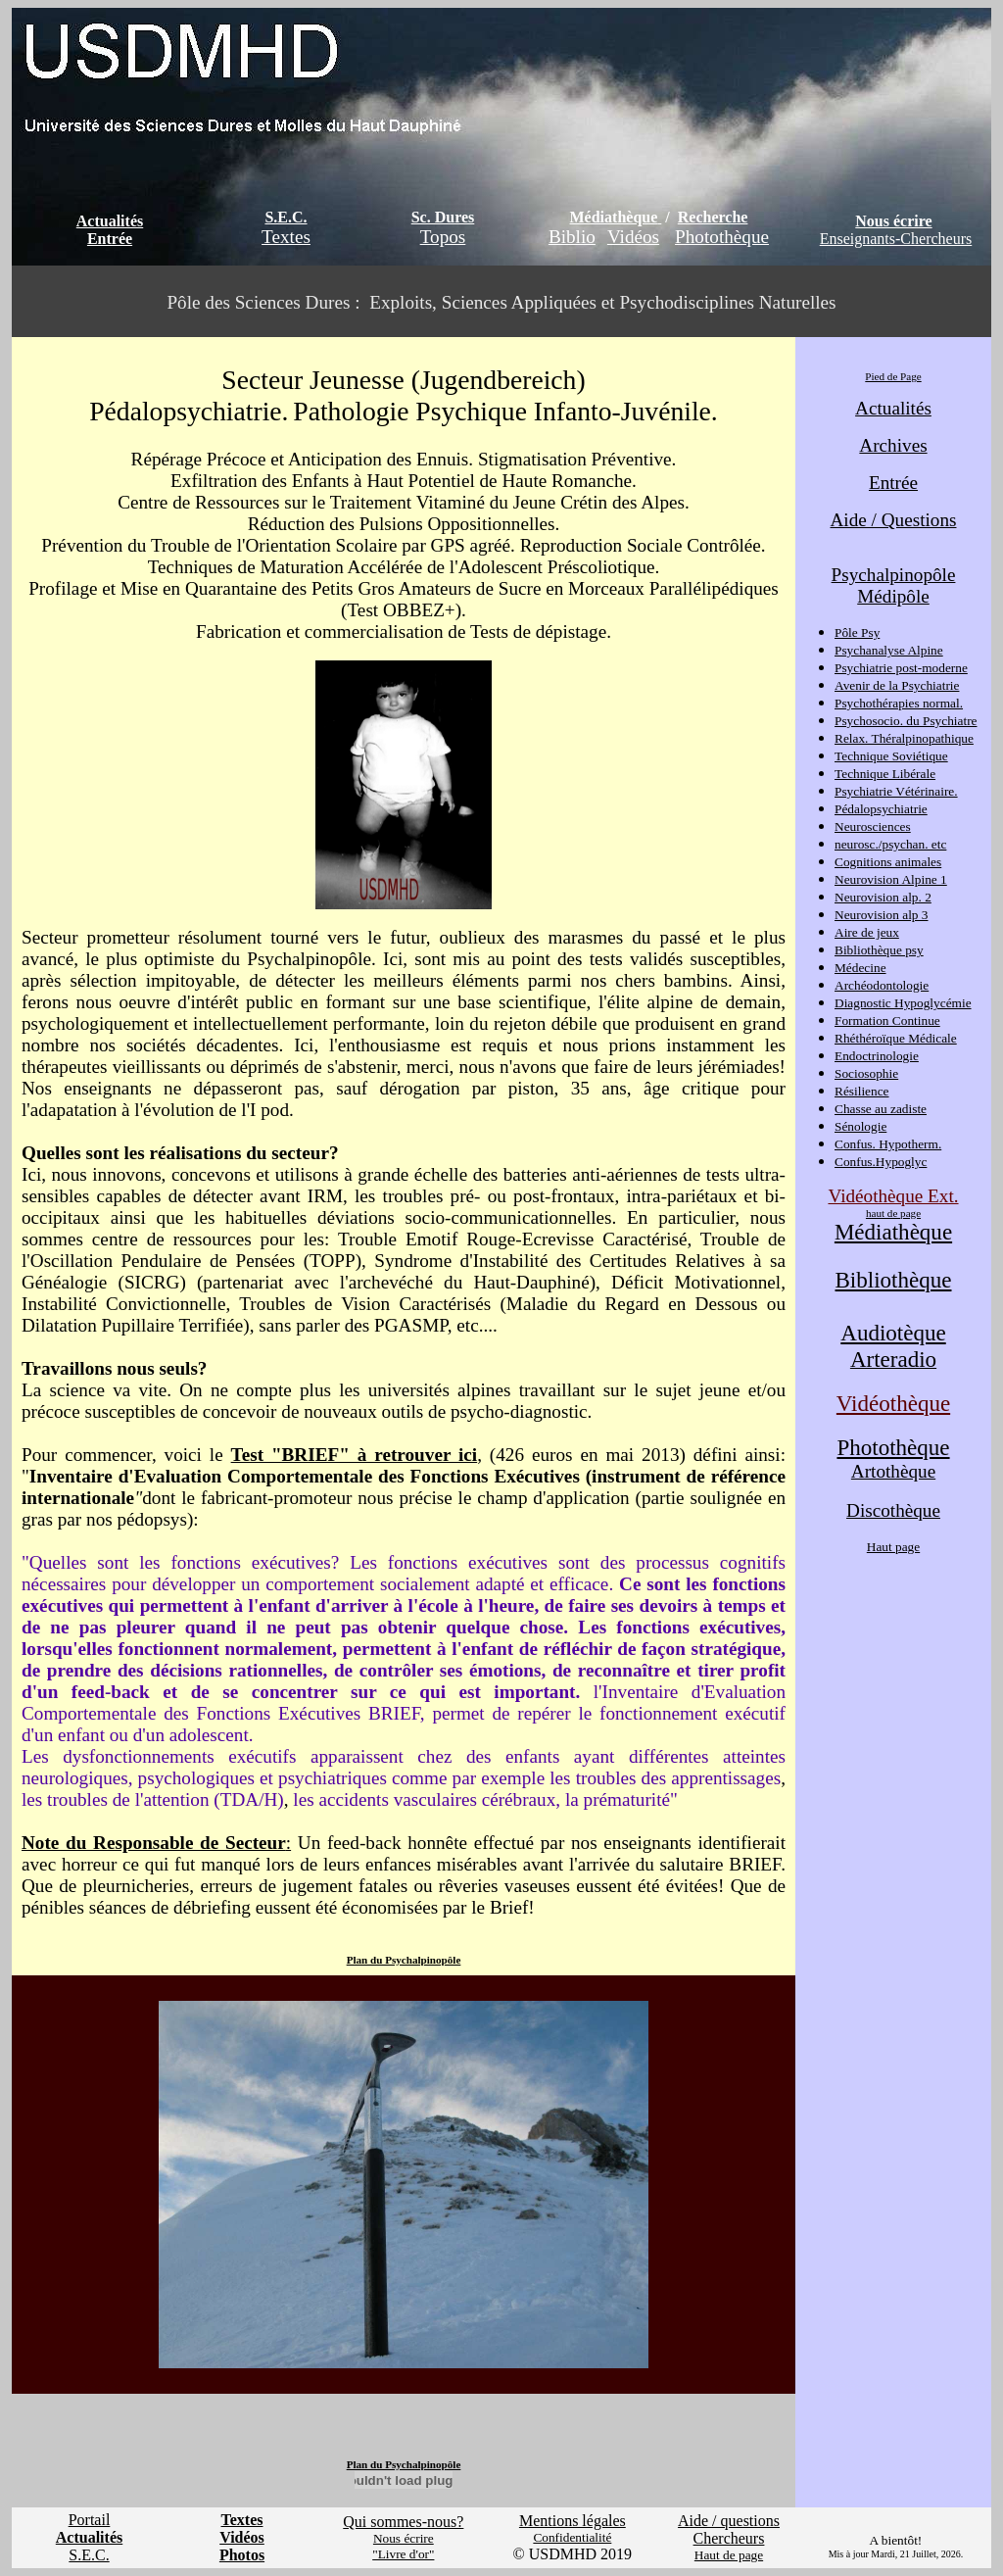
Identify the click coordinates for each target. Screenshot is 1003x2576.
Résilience (862, 1091)
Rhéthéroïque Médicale (896, 1038)
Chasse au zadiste (881, 1108)
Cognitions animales (888, 861)
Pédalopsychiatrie (881, 809)
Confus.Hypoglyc (881, 1161)
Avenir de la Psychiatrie (897, 685)
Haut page (893, 1546)
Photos (241, 2555)
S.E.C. (285, 217)
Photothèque (722, 236)
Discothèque (893, 1510)
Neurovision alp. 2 (883, 897)
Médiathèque (614, 217)
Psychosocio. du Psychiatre (906, 720)
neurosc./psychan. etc (890, 844)
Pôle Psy (857, 632)
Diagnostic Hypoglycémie (903, 1003)
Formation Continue (887, 1020)
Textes (286, 236)
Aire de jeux (867, 932)
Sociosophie (866, 1073)
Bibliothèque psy (879, 950)
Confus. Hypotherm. (888, 1144)
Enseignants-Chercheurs (896, 238)
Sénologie (860, 1126)
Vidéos (633, 236)
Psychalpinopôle (894, 574)
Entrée (109, 238)
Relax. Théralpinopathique (904, 738)
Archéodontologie (882, 985)
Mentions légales (572, 2520)
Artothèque (893, 1471)
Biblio (572, 236)
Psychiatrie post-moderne (901, 667)
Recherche (713, 217)
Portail (90, 2519)
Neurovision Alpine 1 (891, 879)
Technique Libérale (885, 773)
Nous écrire (893, 221)
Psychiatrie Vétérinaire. (896, 791)
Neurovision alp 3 (882, 914)
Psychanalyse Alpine (889, 650)
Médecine (860, 967)
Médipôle (893, 596)
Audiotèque (892, 1332)
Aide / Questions (894, 520)
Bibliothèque (894, 1279)
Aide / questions (729, 2520)
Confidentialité (572, 2537)
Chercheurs (729, 2538)
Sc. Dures (443, 217)
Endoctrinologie (877, 1055)
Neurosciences (873, 826)
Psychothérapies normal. (899, 703)
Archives (893, 445)
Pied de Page (893, 376)
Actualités (109, 221)
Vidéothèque (893, 1403)
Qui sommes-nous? (403, 2521)
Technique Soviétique (891, 756)
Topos (443, 236)
